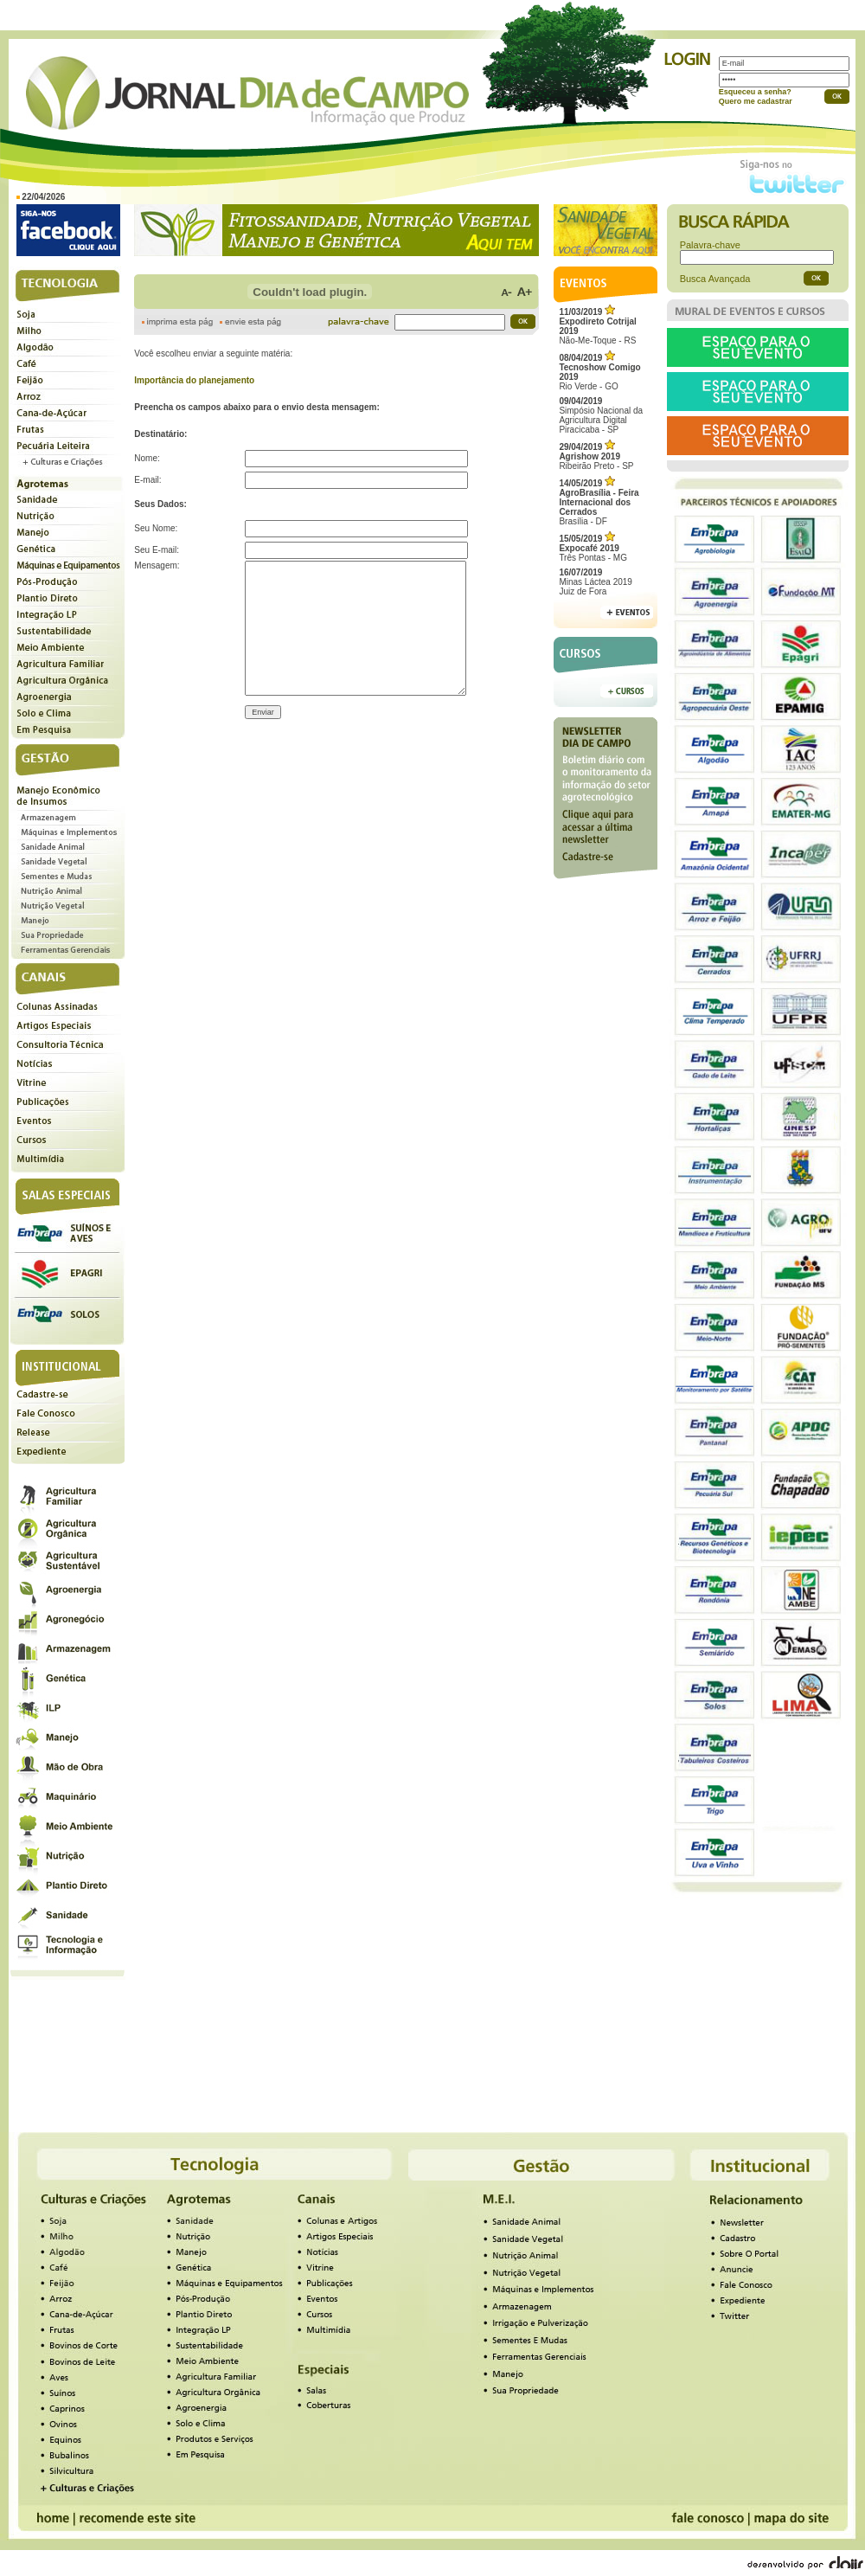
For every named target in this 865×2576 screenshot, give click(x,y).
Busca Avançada (715, 278)
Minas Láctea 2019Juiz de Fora (595, 582)
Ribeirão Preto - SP (596, 456)
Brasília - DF (598, 502)
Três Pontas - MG (593, 548)
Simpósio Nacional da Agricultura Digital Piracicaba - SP (601, 415)
